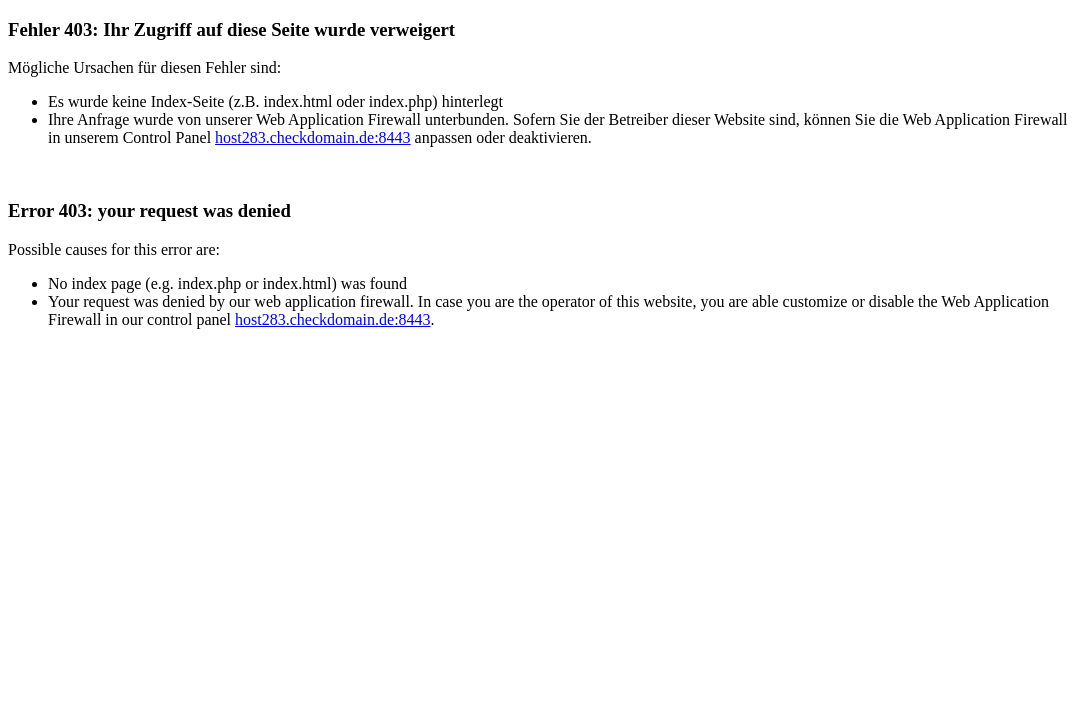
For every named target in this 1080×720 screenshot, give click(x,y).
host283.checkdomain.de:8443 (313, 137)
